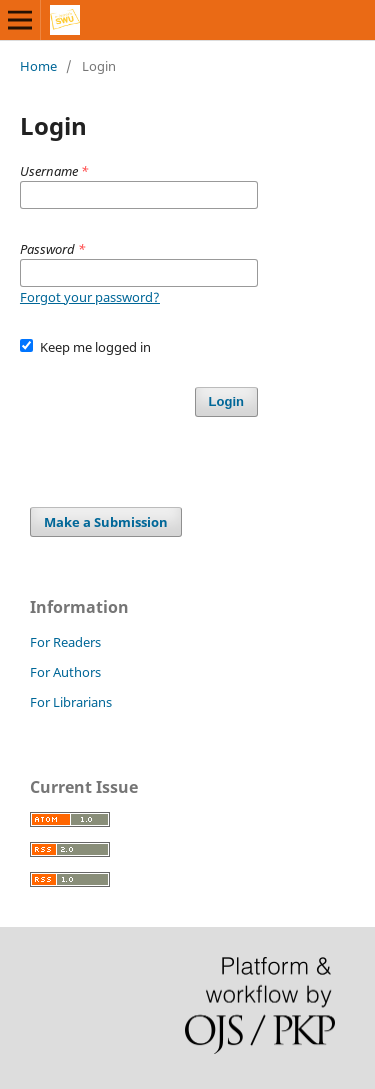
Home (38, 66)
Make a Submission (106, 522)
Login (226, 401)
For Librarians (71, 702)
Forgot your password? (90, 297)
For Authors (65, 672)
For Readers (65, 642)
